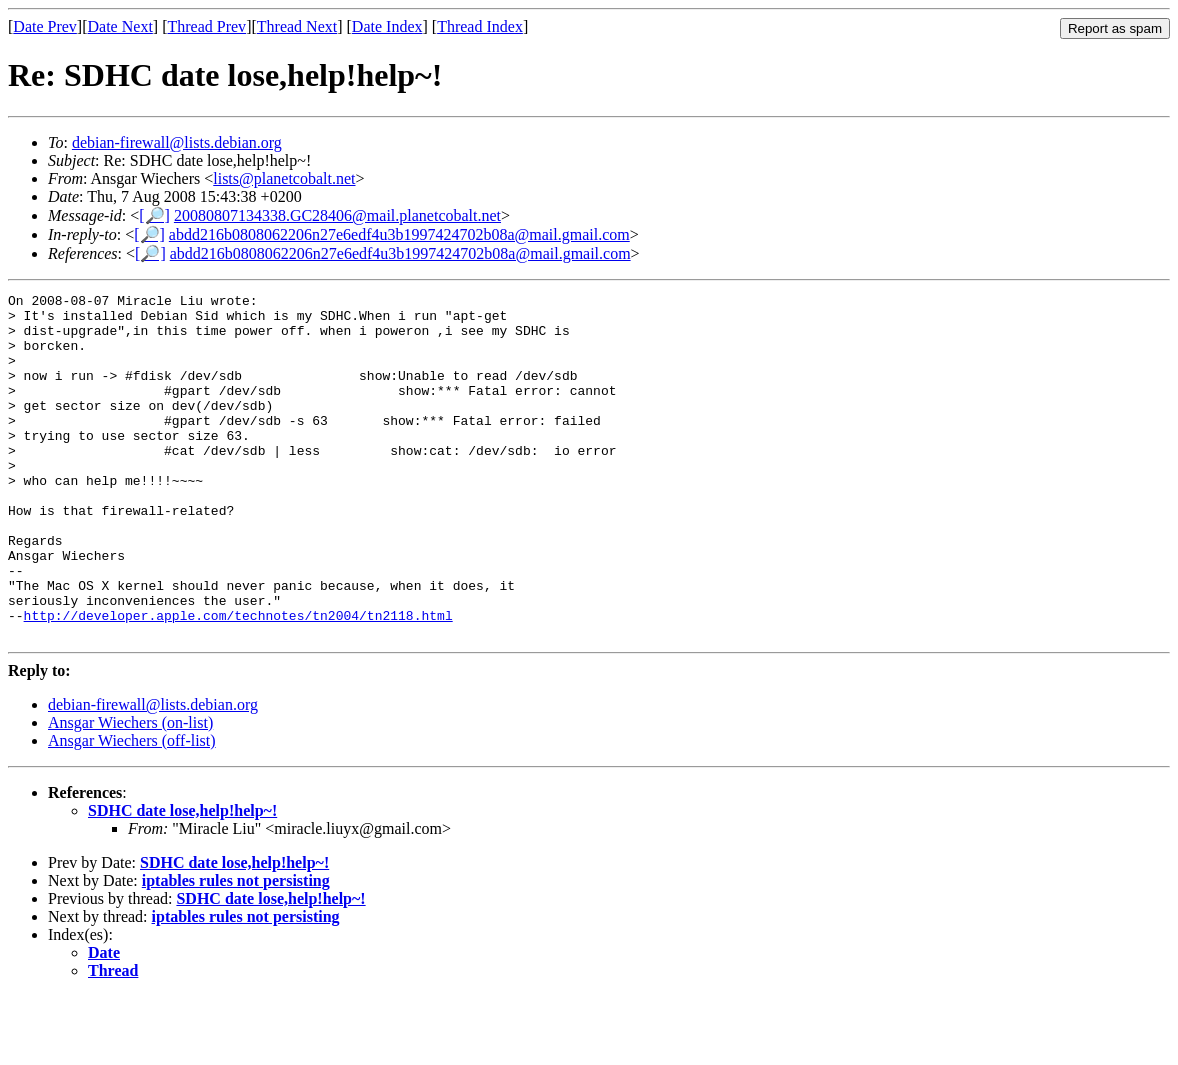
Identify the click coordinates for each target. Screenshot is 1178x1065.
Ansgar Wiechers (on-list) (130, 791)
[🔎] (154, 215)
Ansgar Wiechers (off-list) (132, 809)
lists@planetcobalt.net (284, 178)
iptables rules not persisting (236, 949)
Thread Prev (206, 26)
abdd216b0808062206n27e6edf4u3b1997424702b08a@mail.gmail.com (399, 234)
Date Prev (45, 26)
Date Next (120, 26)
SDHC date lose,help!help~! (182, 879)
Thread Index (480, 26)
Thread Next (297, 26)
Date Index (387, 26)
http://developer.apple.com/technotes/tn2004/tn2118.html (238, 681)
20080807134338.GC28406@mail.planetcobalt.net (337, 215)
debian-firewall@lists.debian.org (177, 142)
